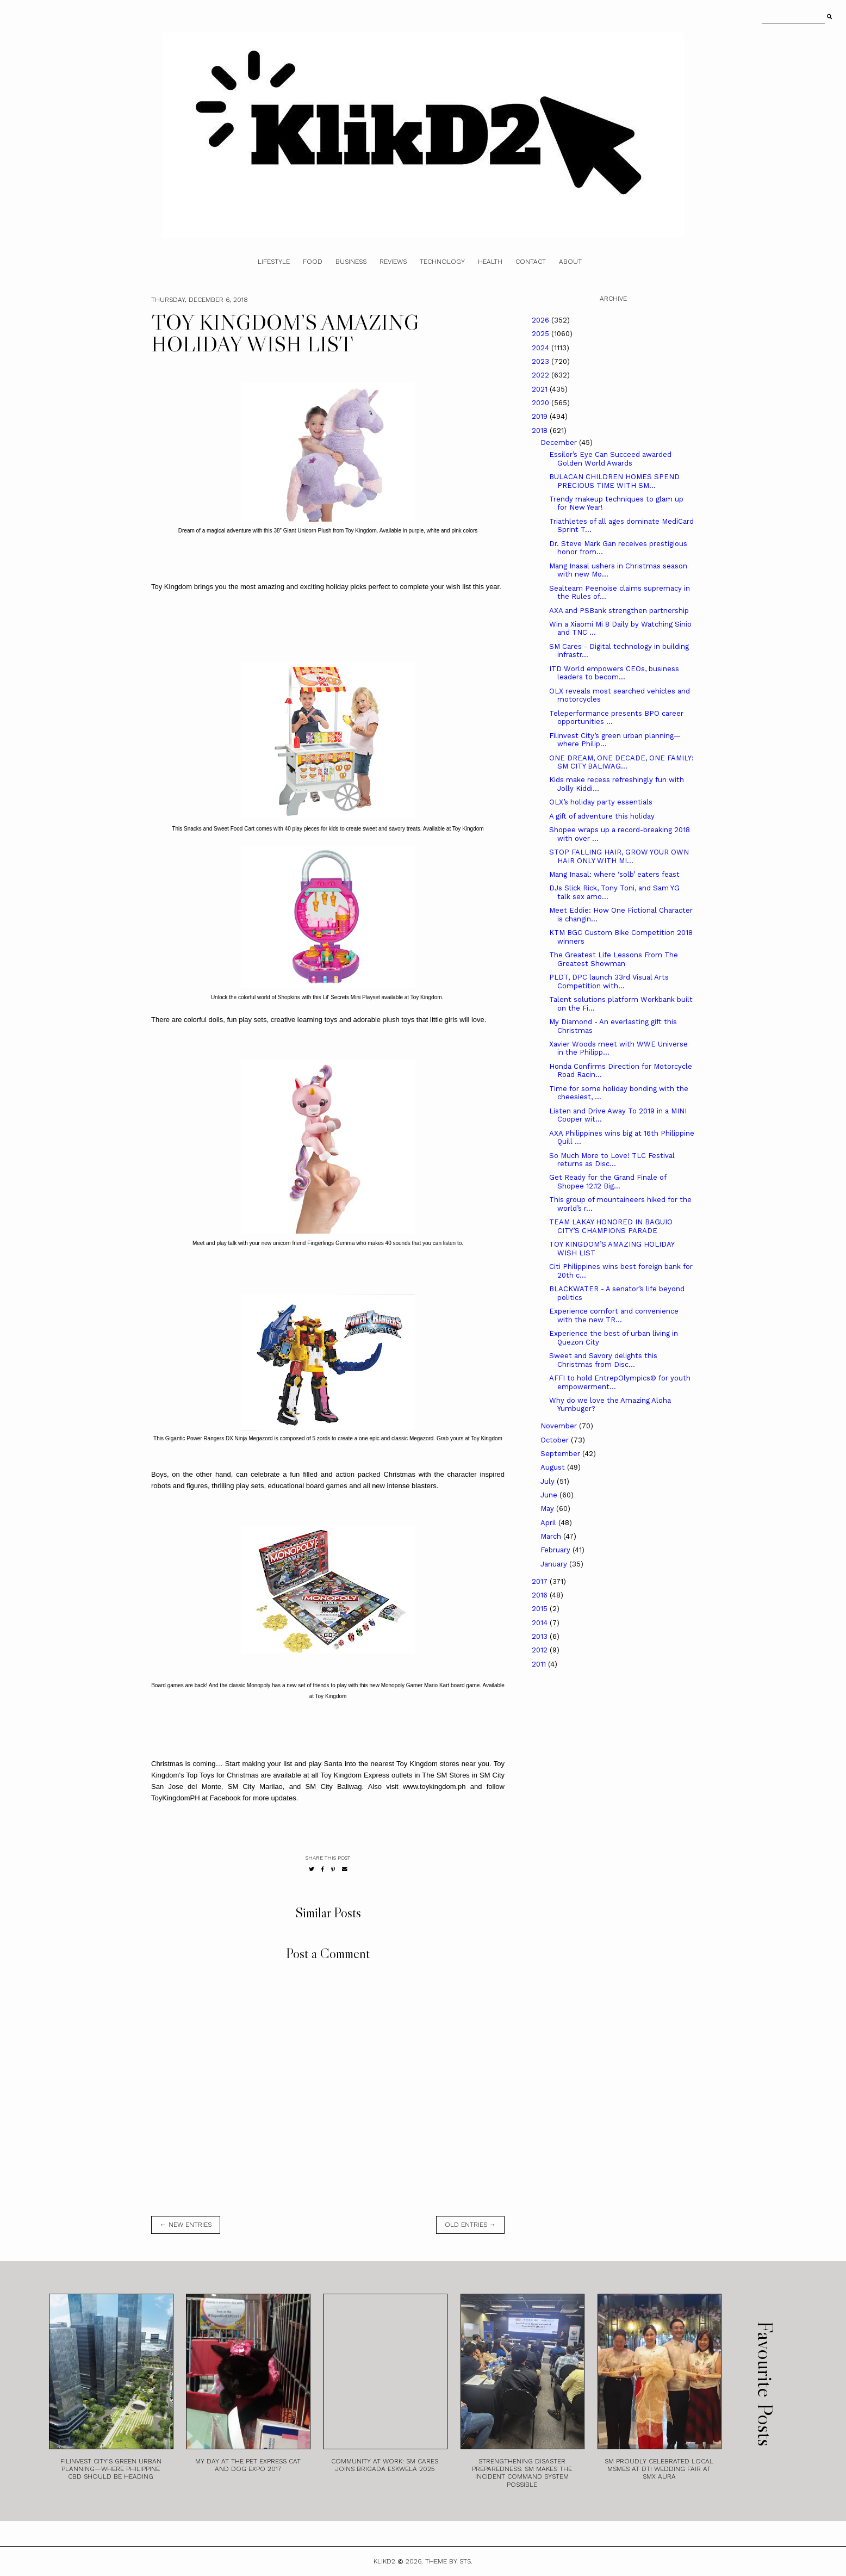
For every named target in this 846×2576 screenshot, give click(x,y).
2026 (541, 320)
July (548, 1481)
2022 (541, 375)
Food (312, 261)
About (570, 261)
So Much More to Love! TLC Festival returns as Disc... (612, 1159)
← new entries (186, 2224)
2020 (541, 403)
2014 (541, 1623)
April (549, 1523)
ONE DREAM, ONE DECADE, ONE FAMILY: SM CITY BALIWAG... (621, 762)
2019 (541, 416)
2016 (541, 1595)
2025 (541, 334)
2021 (541, 389)
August (553, 1467)
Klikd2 (384, 2561)
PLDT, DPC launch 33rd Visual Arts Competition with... (609, 981)
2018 (541, 430)
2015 (541, 1609)
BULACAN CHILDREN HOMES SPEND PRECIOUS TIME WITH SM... (614, 481)
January (554, 1564)
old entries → (470, 2224)
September (561, 1454)
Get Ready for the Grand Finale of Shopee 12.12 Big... (607, 1181)
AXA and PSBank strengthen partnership (619, 610)
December (559, 442)
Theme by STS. (448, 2561)
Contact (530, 261)
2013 (541, 1636)
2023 (541, 361)
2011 (540, 1664)
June (549, 1495)
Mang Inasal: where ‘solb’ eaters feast (614, 874)
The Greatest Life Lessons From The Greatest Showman (613, 959)
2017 (541, 1581)
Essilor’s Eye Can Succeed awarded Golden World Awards (610, 458)
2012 (541, 1650)
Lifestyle (274, 261)
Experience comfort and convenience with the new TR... (614, 1315)
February (556, 1550)
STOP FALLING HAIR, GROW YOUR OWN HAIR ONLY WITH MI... (619, 856)
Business (350, 261)
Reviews (393, 261)
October (555, 1440)
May (548, 1508)
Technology (442, 261)
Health (490, 261)
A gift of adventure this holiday (602, 816)
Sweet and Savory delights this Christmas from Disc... (603, 1360)
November (559, 1426)
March (551, 1536)
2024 (541, 348)
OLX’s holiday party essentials (600, 802)
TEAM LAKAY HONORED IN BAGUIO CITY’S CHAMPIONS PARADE (611, 1226)
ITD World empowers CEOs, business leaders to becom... (614, 673)
